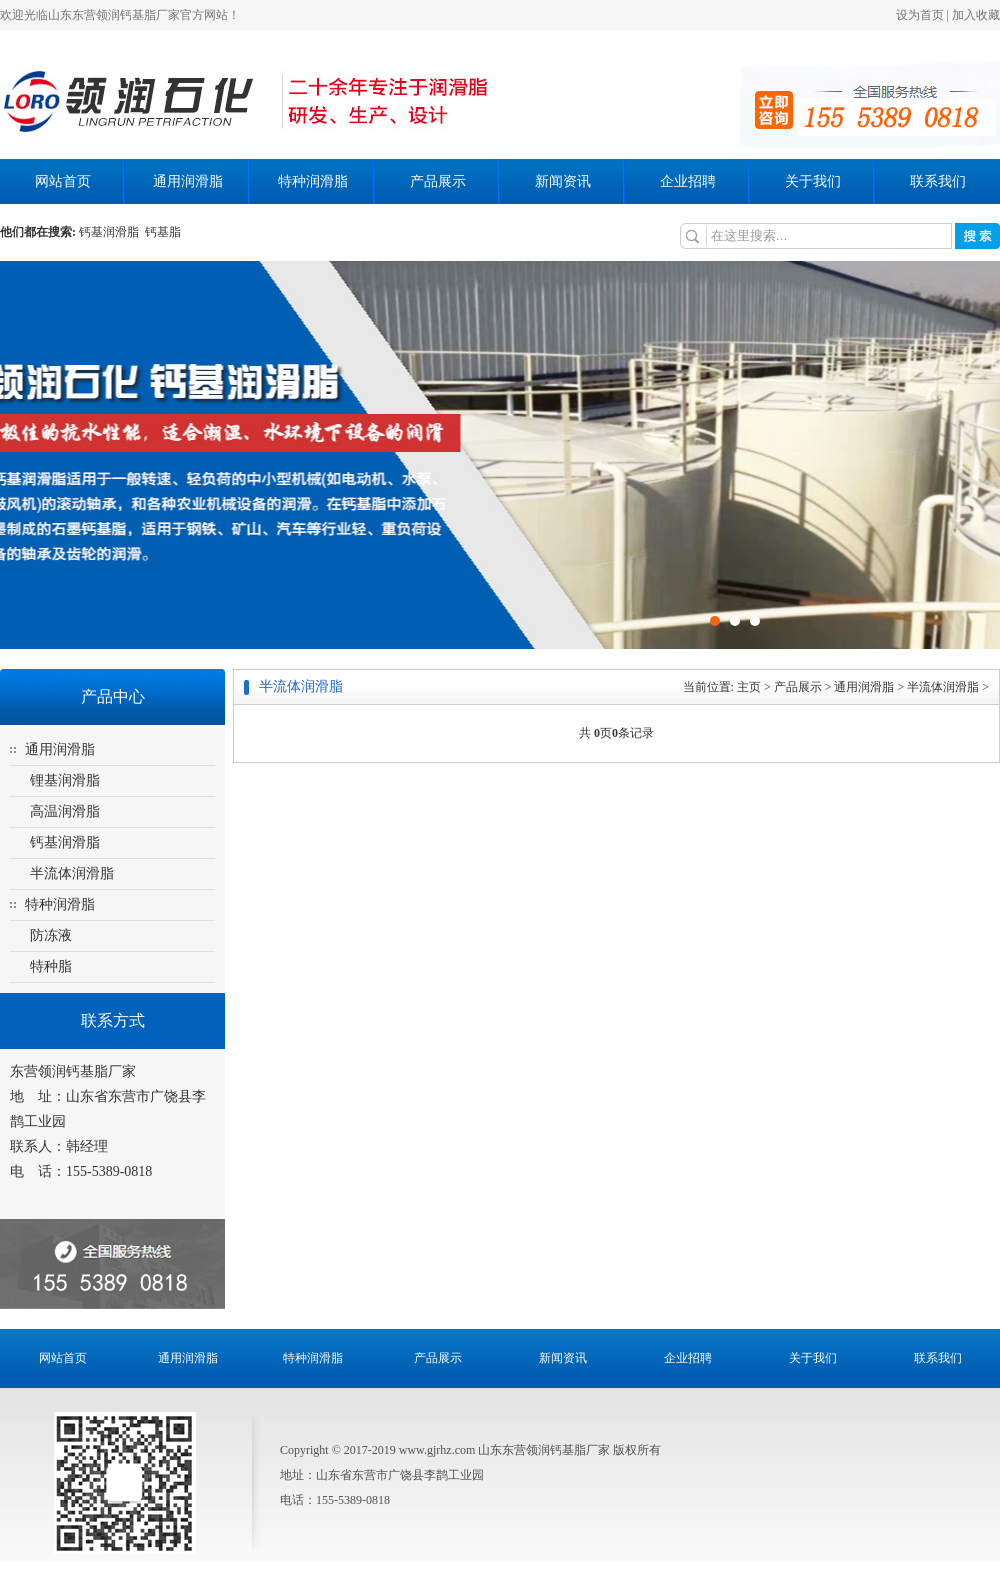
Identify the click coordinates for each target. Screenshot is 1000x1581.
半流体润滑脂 (72, 873)
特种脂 (51, 966)
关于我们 (813, 181)
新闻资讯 (563, 181)
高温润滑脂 (65, 811)
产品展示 (438, 181)
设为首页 (920, 15)
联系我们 (938, 181)
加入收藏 (976, 15)
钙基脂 (163, 232)
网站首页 (63, 181)
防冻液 (51, 935)
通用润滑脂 (188, 181)
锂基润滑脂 (65, 780)
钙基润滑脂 (112, 232)
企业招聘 (688, 181)
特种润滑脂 (313, 181)
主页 (749, 687)
